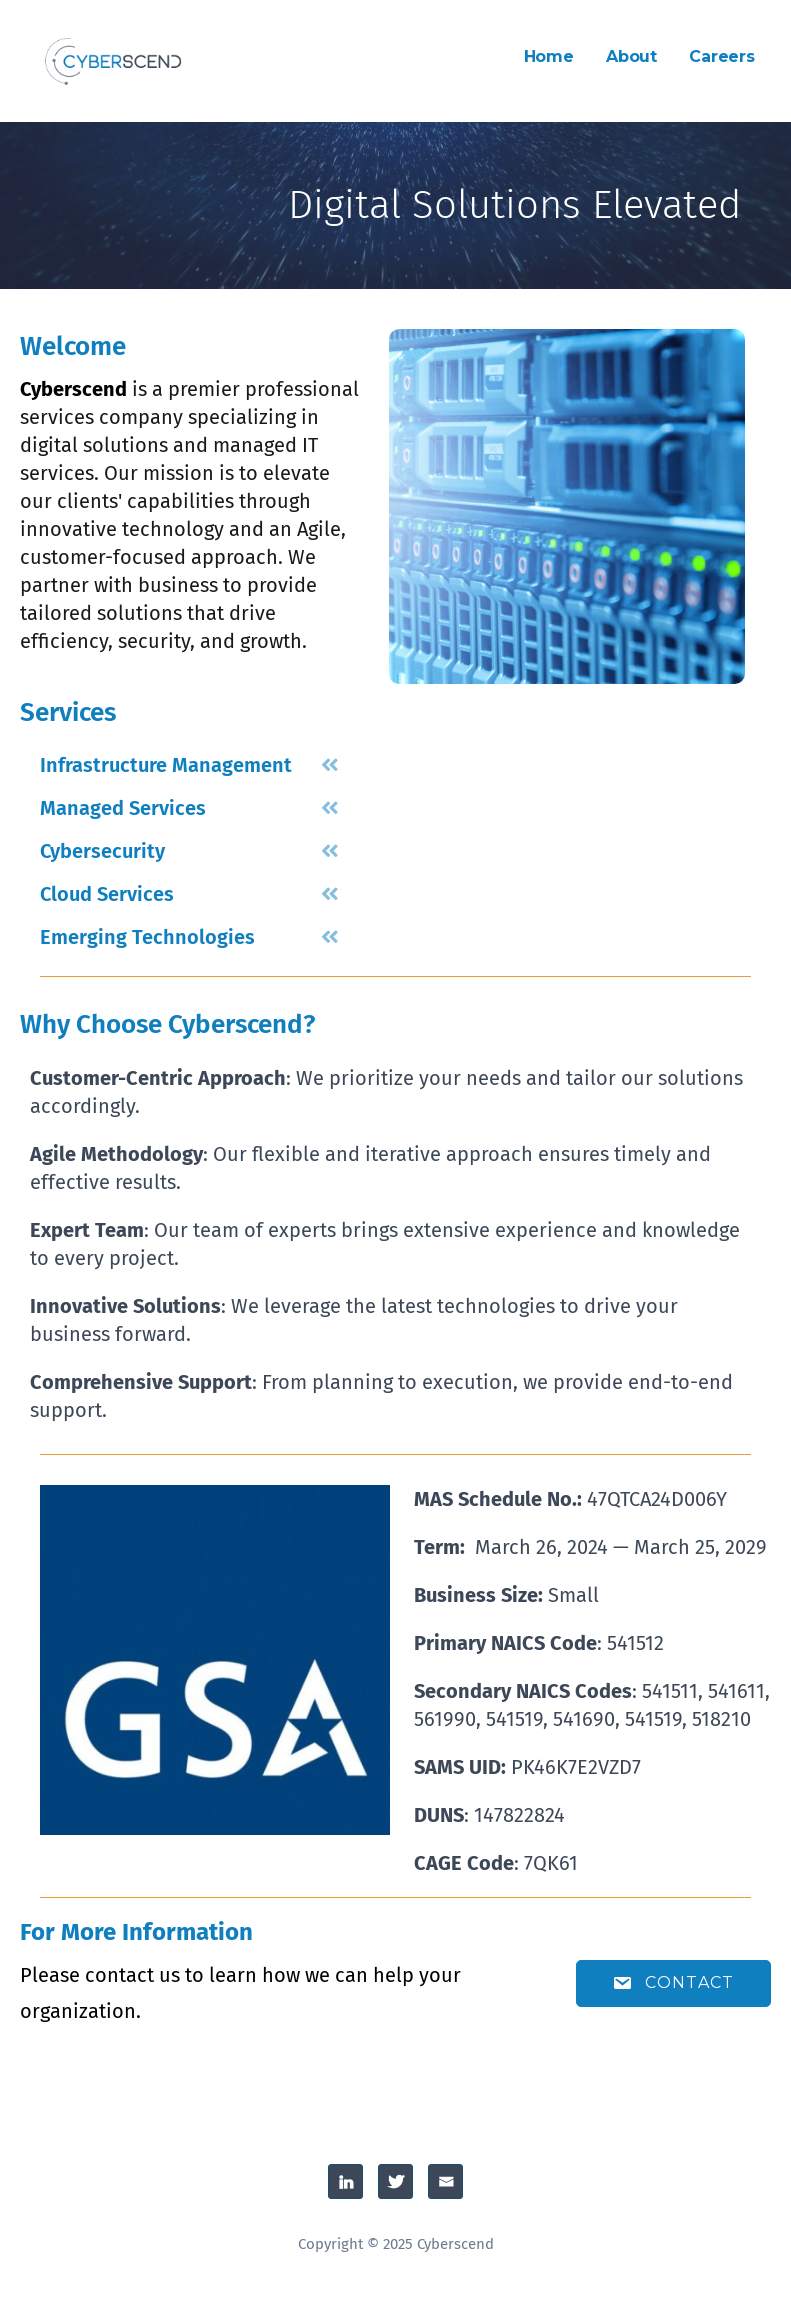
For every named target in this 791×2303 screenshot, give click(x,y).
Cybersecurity (102, 851)
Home (549, 56)
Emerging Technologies (147, 937)
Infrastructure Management (166, 765)
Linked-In (345, 2181)
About (631, 56)
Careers (722, 56)
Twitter (395, 2181)
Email (445, 2181)
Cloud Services (107, 894)
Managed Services (123, 808)
